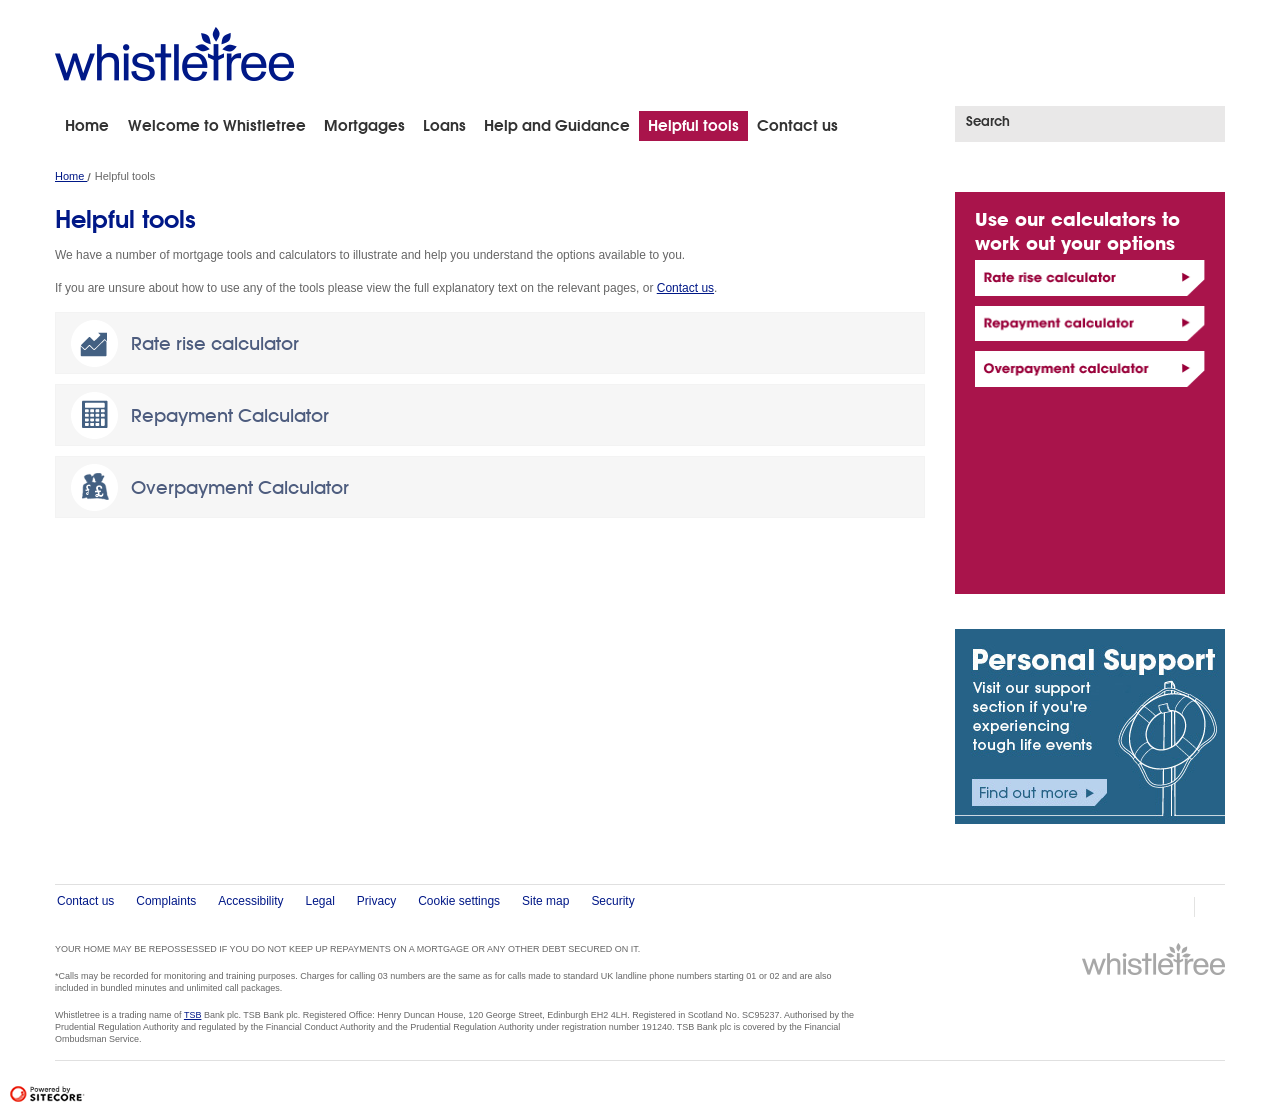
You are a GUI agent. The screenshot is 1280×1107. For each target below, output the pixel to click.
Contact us (685, 288)
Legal (320, 901)
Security (612, 901)
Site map (545, 901)
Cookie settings (459, 901)
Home (71, 176)
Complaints (166, 901)
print (1174, 907)
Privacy (376, 901)
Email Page (1216, 907)
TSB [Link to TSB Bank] (193, 1015)
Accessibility (250, 901)
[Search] (1080, 121)
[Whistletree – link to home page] (174, 53)
